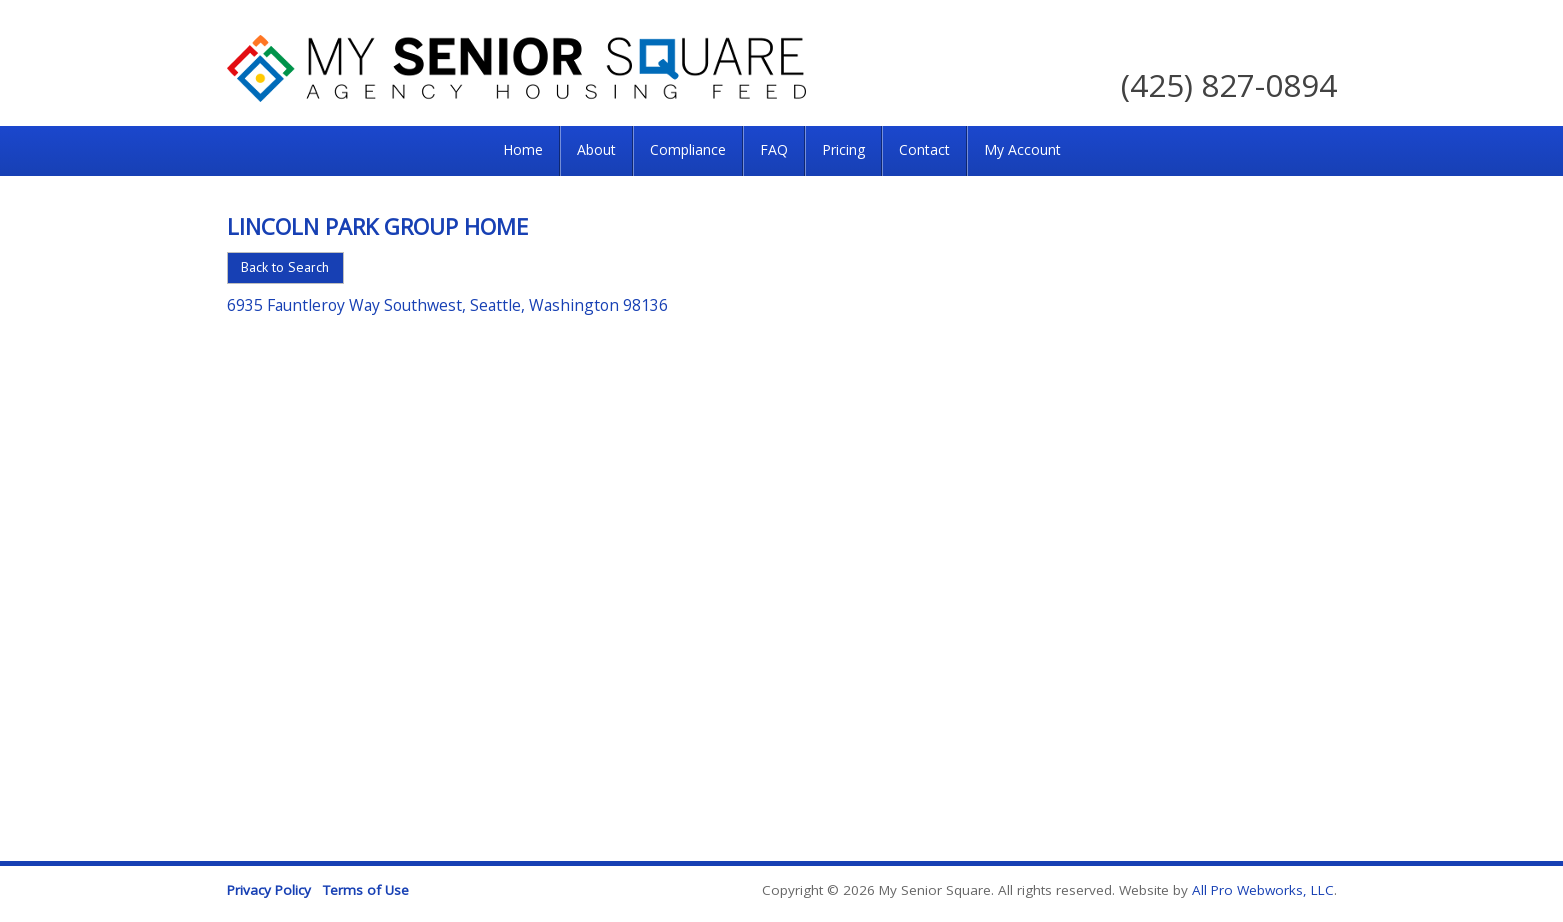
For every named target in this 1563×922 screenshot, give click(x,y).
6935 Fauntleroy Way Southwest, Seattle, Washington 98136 (447, 305)
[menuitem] (523, 151)
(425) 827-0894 (1229, 84)
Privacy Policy (269, 890)
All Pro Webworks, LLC (1263, 890)
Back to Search (285, 267)
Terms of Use (366, 890)
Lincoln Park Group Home (377, 226)
